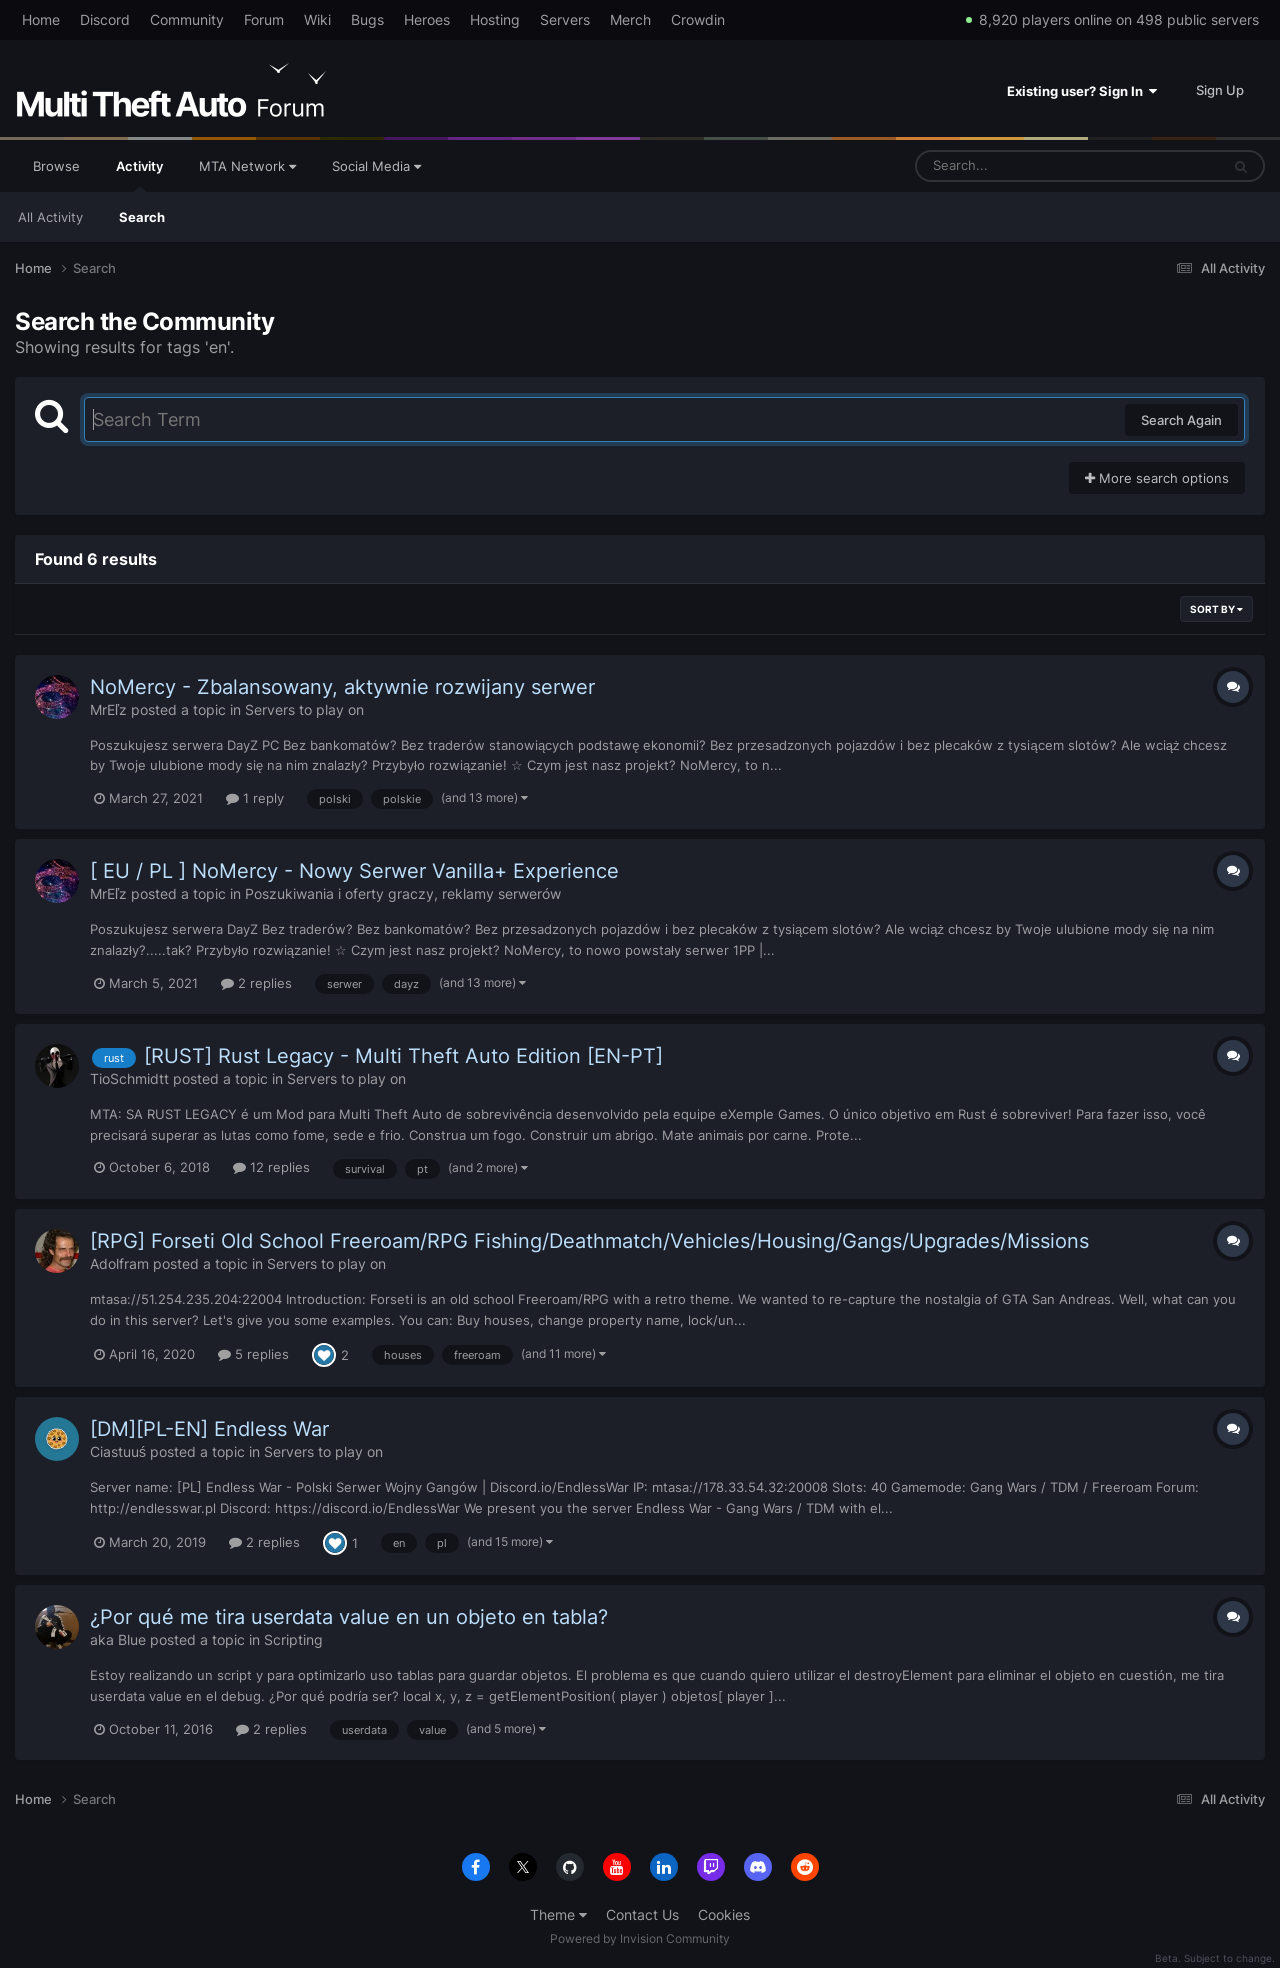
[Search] (1015, 166)
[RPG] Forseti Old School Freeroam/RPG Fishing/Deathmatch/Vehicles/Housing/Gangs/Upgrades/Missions (589, 1241)
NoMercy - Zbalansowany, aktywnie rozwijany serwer (342, 687)
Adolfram (119, 1263)
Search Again (1181, 420)
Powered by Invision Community (640, 1938)
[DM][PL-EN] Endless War (209, 1429)
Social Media (376, 166)
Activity (139, 175)
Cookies (724, 1914)
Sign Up (1220, 90)
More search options (1157, 478)
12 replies (271, 1167)
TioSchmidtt (129, 1078)
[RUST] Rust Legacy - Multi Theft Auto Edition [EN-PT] (403, 1056)
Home (41, 19)
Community (187, 19)
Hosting (495, 19)
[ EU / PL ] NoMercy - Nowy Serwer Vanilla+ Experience (354, 871)
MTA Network (247, 166)
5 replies (253, 1354)
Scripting (293, 1639)
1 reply (255, 798)
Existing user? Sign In (1082, 91)
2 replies (256, 983)
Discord (105, 19)
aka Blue (118, 1639)
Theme (558, 1914)
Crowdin (698, 19)
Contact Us (642, 1914)
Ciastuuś (118, 1451)
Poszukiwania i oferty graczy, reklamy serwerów (403, 893)
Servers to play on (304, 709)
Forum (264, 19)
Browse (56, 166)
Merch (630, 19)
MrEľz (108, 709)
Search (142, 217)
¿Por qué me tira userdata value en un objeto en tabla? (349, 1617)
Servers (565, 19)
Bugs (367, 19)
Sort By (1216, 609)
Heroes (427, 19)
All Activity (50, 217)
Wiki (317, 19)
